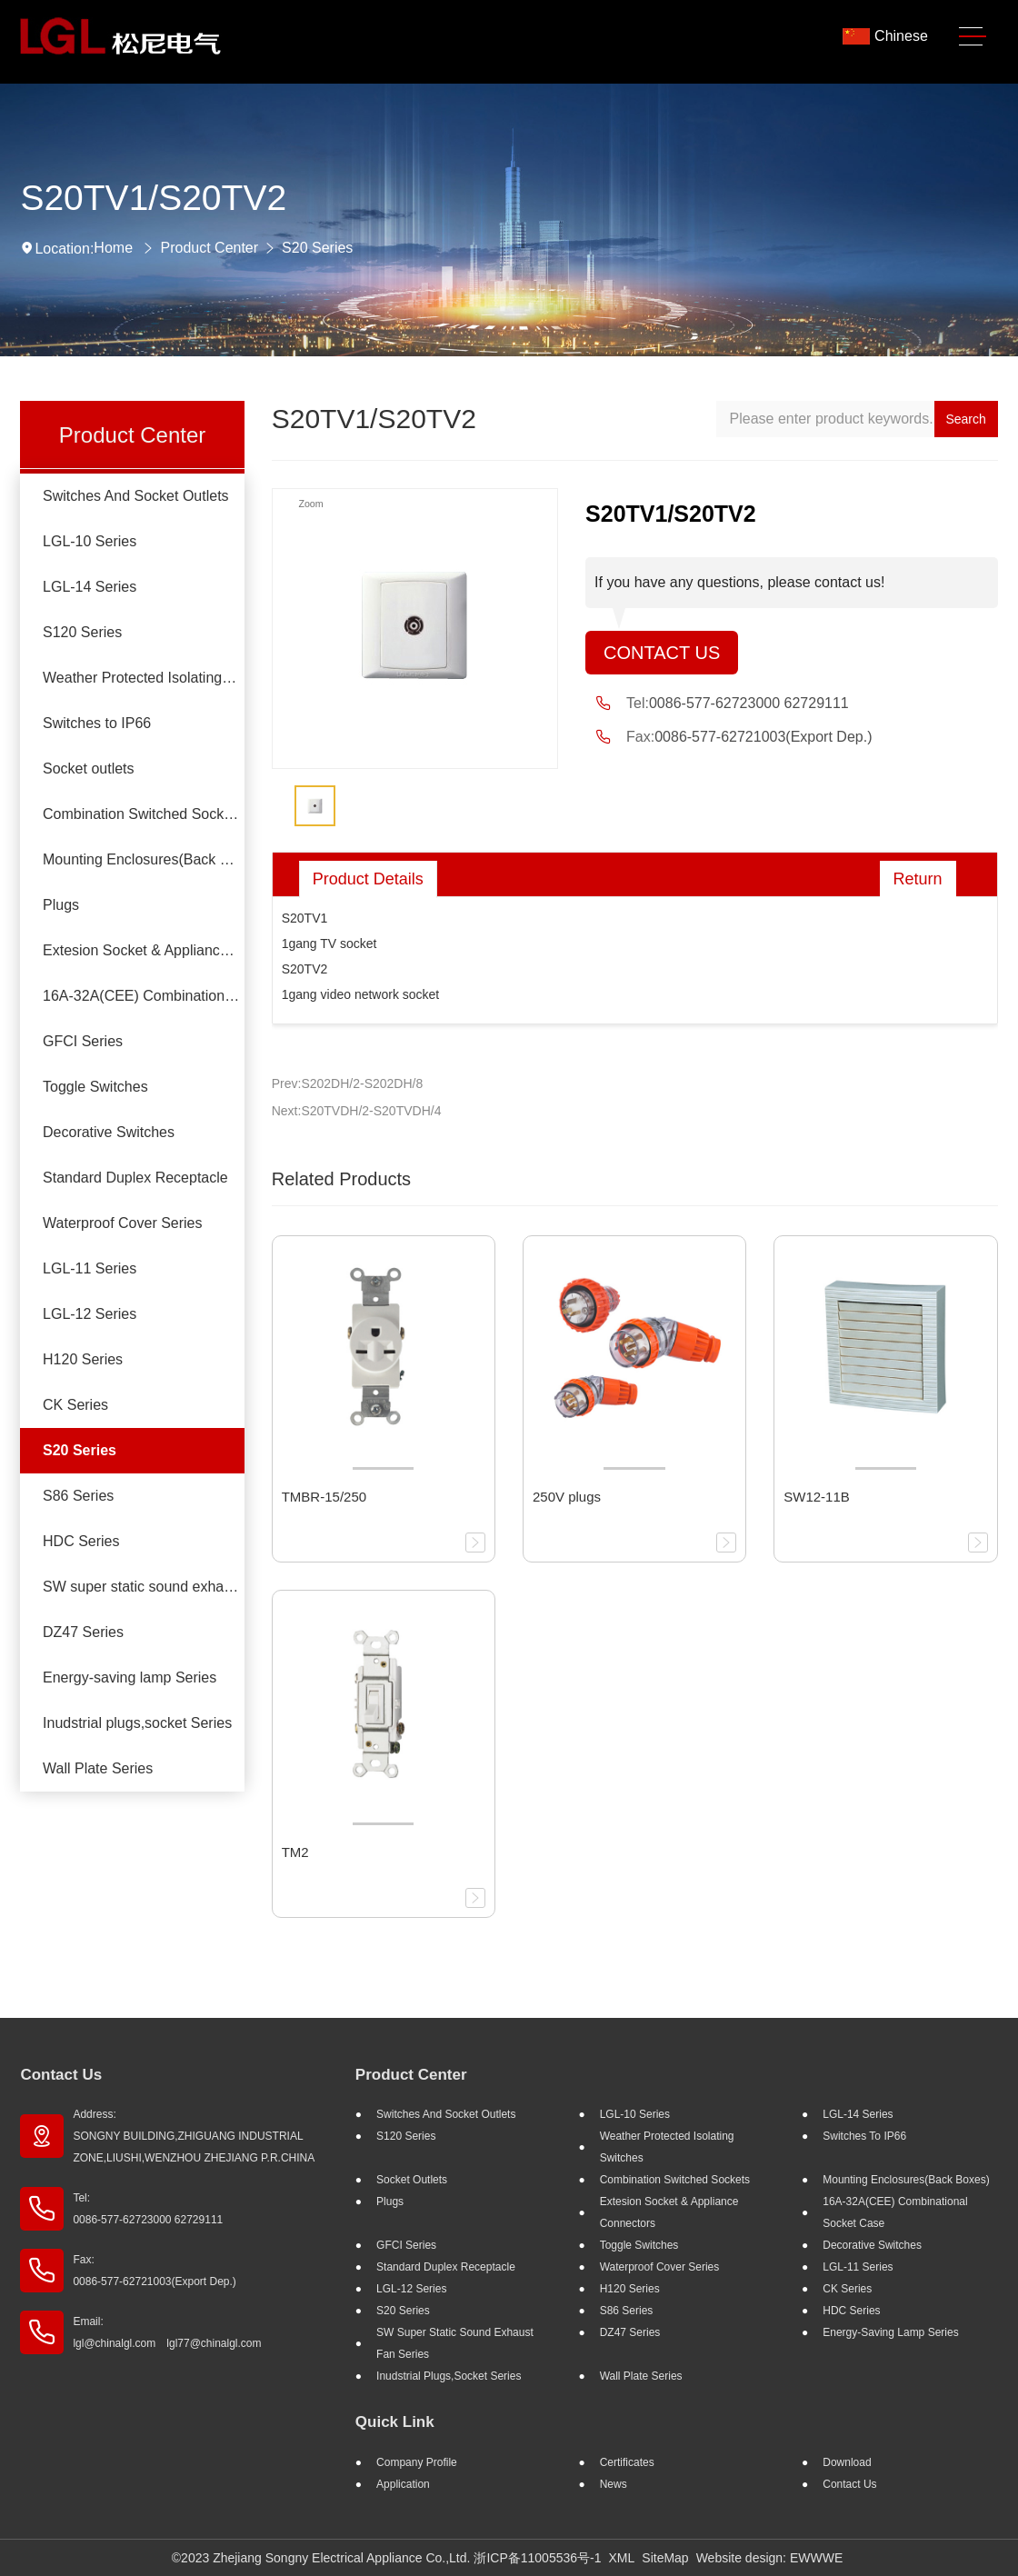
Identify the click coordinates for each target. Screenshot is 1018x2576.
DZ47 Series (83, 1632)
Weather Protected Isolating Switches (144, 677)
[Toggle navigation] (972, 37)
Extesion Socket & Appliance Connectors (144, 950)
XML (622, 2558)
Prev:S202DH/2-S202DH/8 (348, 1083)
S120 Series (82, 632)
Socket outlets (89, 768)
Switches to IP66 (97, 723)
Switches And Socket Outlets (136, 496)
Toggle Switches (95, 1086)
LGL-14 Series (89, 586)
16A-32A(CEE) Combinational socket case (144, 995)
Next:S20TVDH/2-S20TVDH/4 (357, 1110)
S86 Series (78, 1495)
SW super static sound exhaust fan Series (144, 1586)
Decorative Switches (109, 1132)
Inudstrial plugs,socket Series (137, 1723)
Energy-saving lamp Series (129, 1677)
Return (918, 879)
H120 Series (83, 1359)
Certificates (627, 2462)
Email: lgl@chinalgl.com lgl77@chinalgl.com (167, 2332)
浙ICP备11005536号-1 (537, 2558)
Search (965, 419)
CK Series (75, 1405)
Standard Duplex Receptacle (135, 1177)
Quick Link (394, 2422)
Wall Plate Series (98, 1768)
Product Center (209, 247)
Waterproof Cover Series (122, 1223)
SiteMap (665, 2558)
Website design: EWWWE (769, 2558)
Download (847, 2462)
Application (403, 2484)
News (613, 2484)
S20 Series (317, 247)
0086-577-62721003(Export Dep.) (763, 736)
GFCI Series (83, 1041)
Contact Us (662, 653)
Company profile (416, 2462)
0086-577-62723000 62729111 (749, 703)
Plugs (61, 905)
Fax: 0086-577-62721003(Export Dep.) (154, 2270)
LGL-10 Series (89, 541)
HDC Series (81, 1541)
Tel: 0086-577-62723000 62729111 (148, 2209)
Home (113, 247)
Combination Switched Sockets (143, 814)
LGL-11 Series (89, 1268)
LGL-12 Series (89, 1314)
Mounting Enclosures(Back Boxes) (144, 859)
